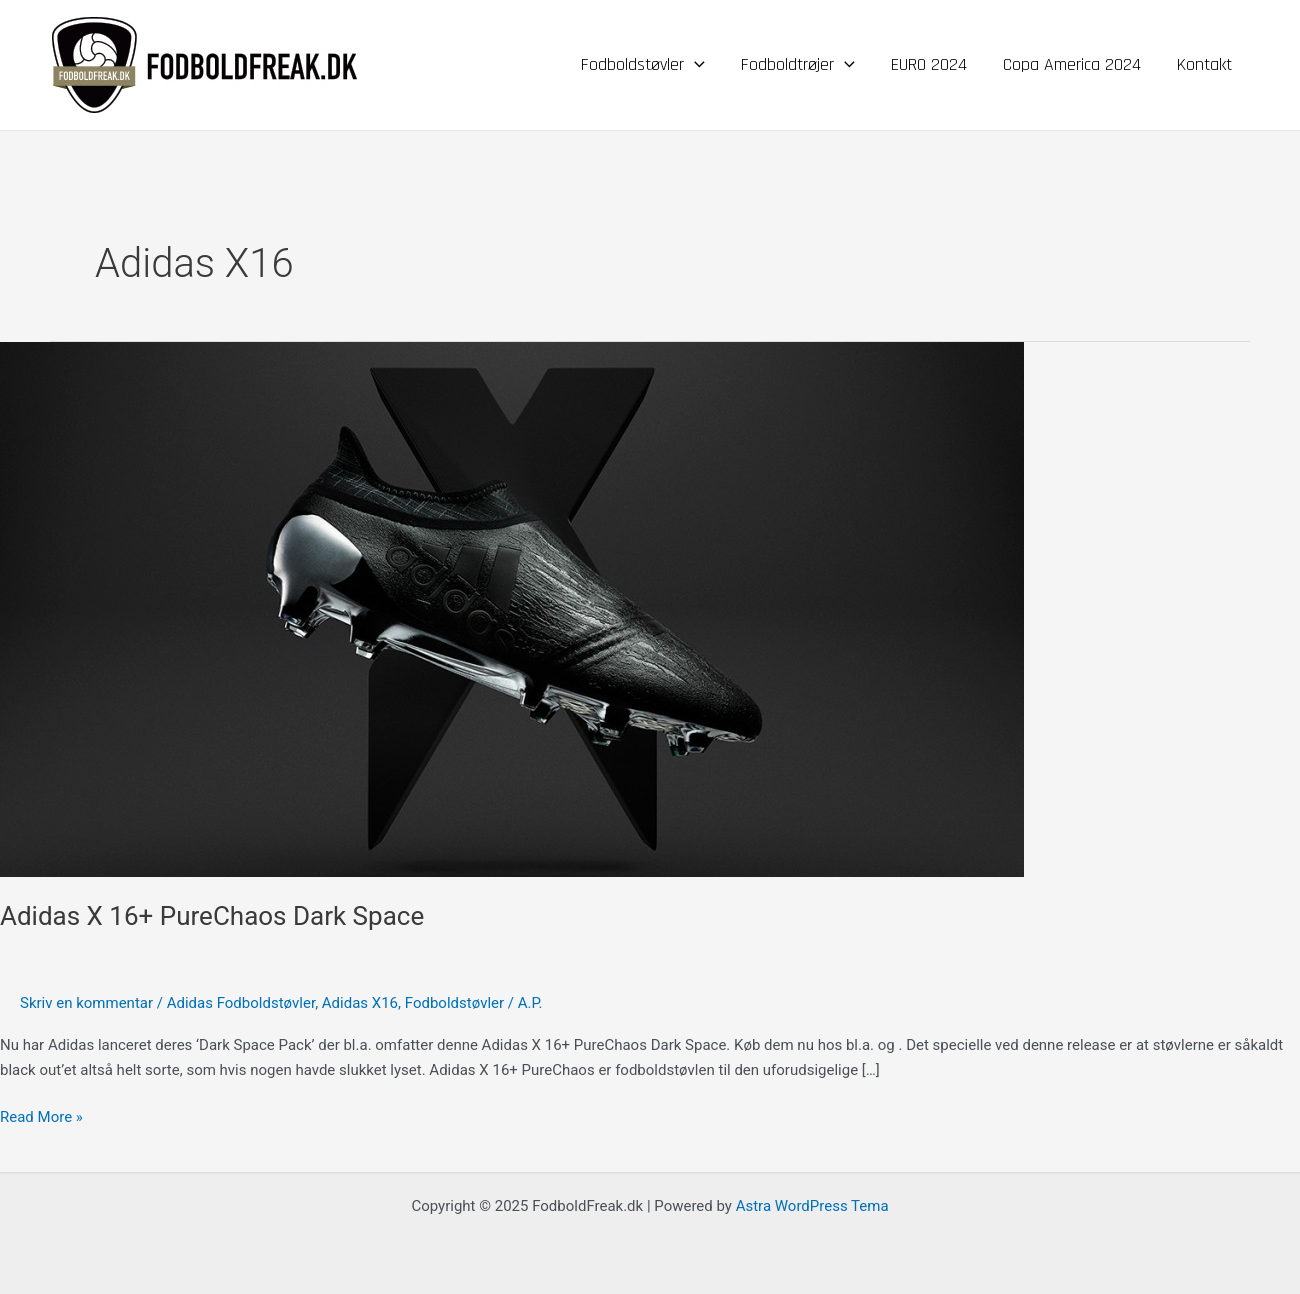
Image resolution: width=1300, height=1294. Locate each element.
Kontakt (1204, 64)
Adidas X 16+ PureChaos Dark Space (212, 916)
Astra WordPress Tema (812, 1206)
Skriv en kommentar (86, 1003)
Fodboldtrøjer (798, 65)
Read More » (41, 1115)
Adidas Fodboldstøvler (241, 1003)
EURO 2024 (929, 64)
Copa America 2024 (1072, 64)
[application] (694, 65)
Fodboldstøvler (643, 65)
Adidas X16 (360, 1003)
